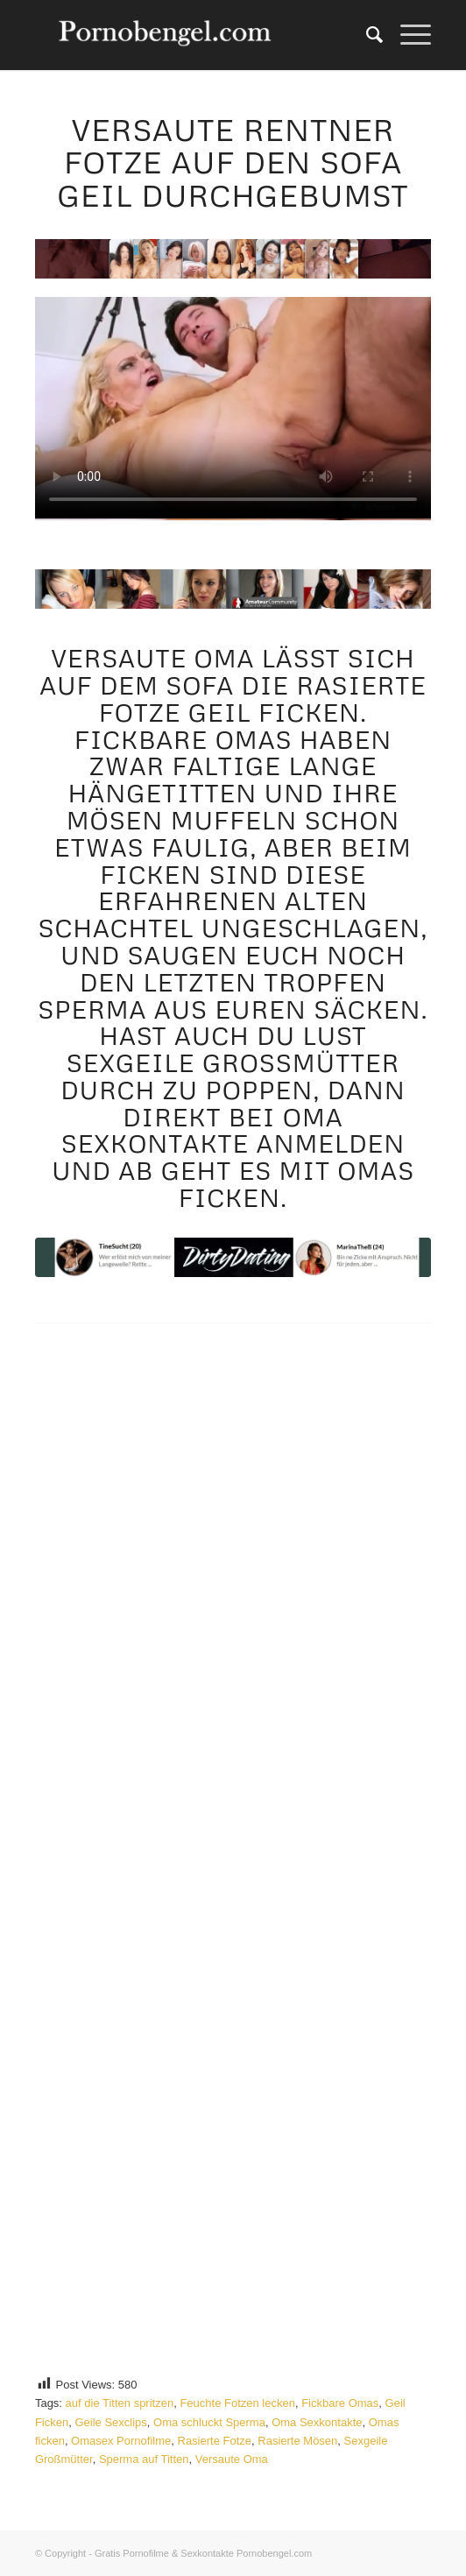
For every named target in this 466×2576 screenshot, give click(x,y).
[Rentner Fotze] (233, 1257)
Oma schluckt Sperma (209, 2422)
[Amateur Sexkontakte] (193, 35)
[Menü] (407, 35)
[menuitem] (366, 35)
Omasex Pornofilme (121, 2440)
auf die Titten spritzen (120, 2403)
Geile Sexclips (110, 2422)
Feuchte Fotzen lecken (237, 2403)
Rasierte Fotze (215, 2440)
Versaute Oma (231, 2459)
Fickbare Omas (339, 2403)
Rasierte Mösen (297, 2440)
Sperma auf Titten (144, 2459)
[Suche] (366, 35)
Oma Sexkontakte (317, 2422)
